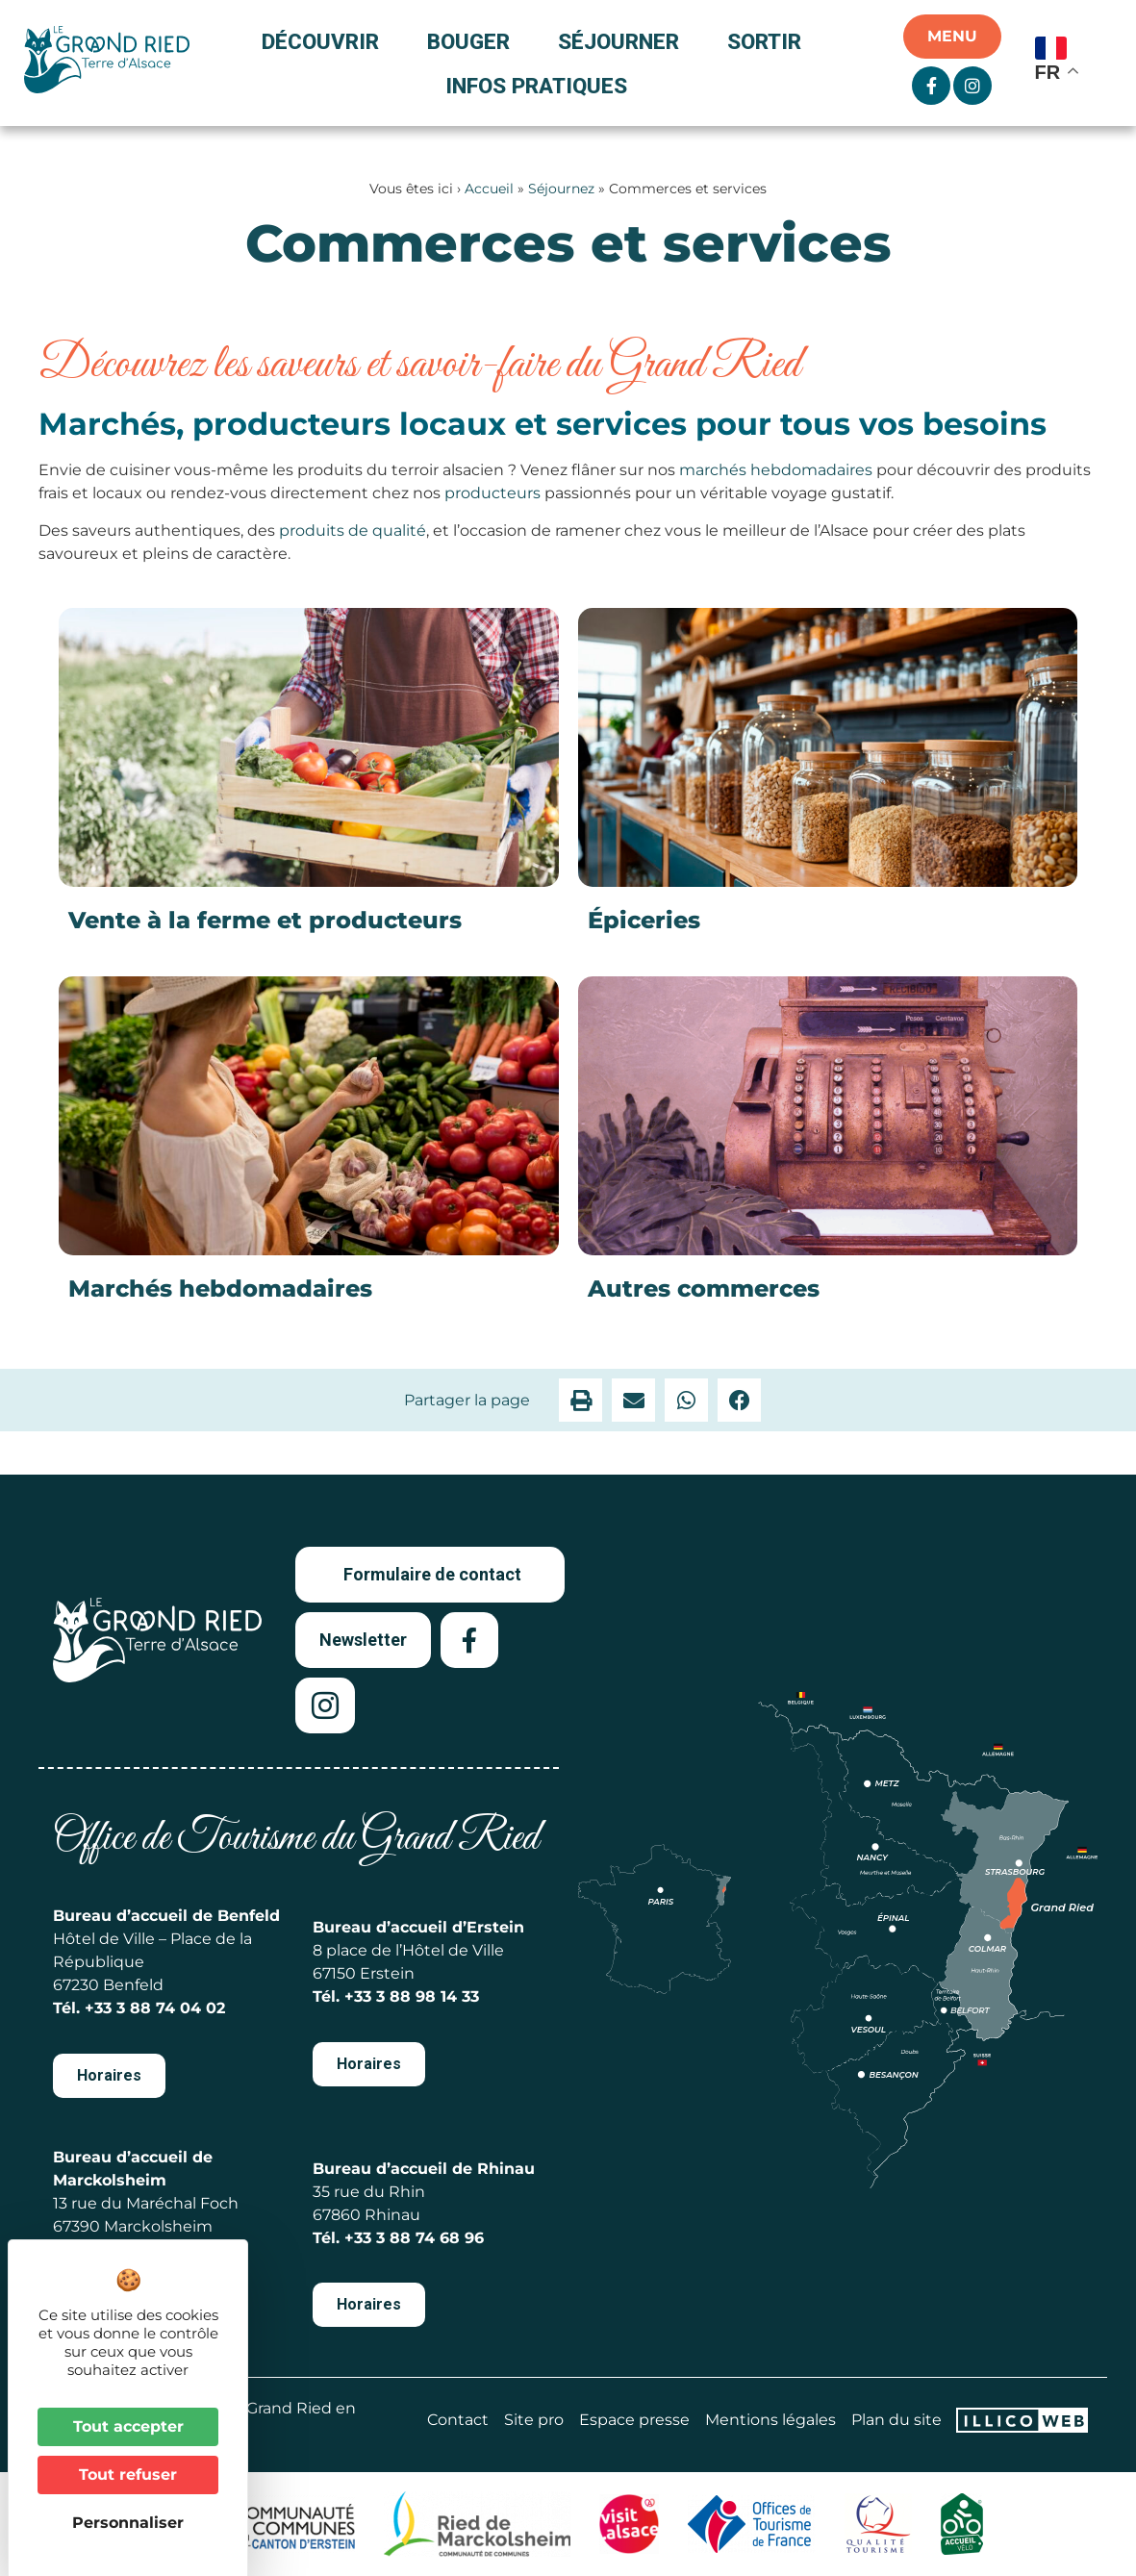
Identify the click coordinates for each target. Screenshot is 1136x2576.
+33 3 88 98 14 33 (411, 1996)
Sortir (769, 41)
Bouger (473, 41)
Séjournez (561, 188)
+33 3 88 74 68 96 (414, 2238)
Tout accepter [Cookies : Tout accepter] (128, 2426)
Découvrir (325, 41)
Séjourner (623, 41)
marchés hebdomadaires (775, 470)
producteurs (492, 493)
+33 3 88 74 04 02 (155, 2008)
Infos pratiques (536, 85)
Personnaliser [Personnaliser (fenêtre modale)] (128, 2522)
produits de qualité (352, 530)
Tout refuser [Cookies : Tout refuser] (128, 2474)
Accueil (489, 188)
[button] (580, 1400)
